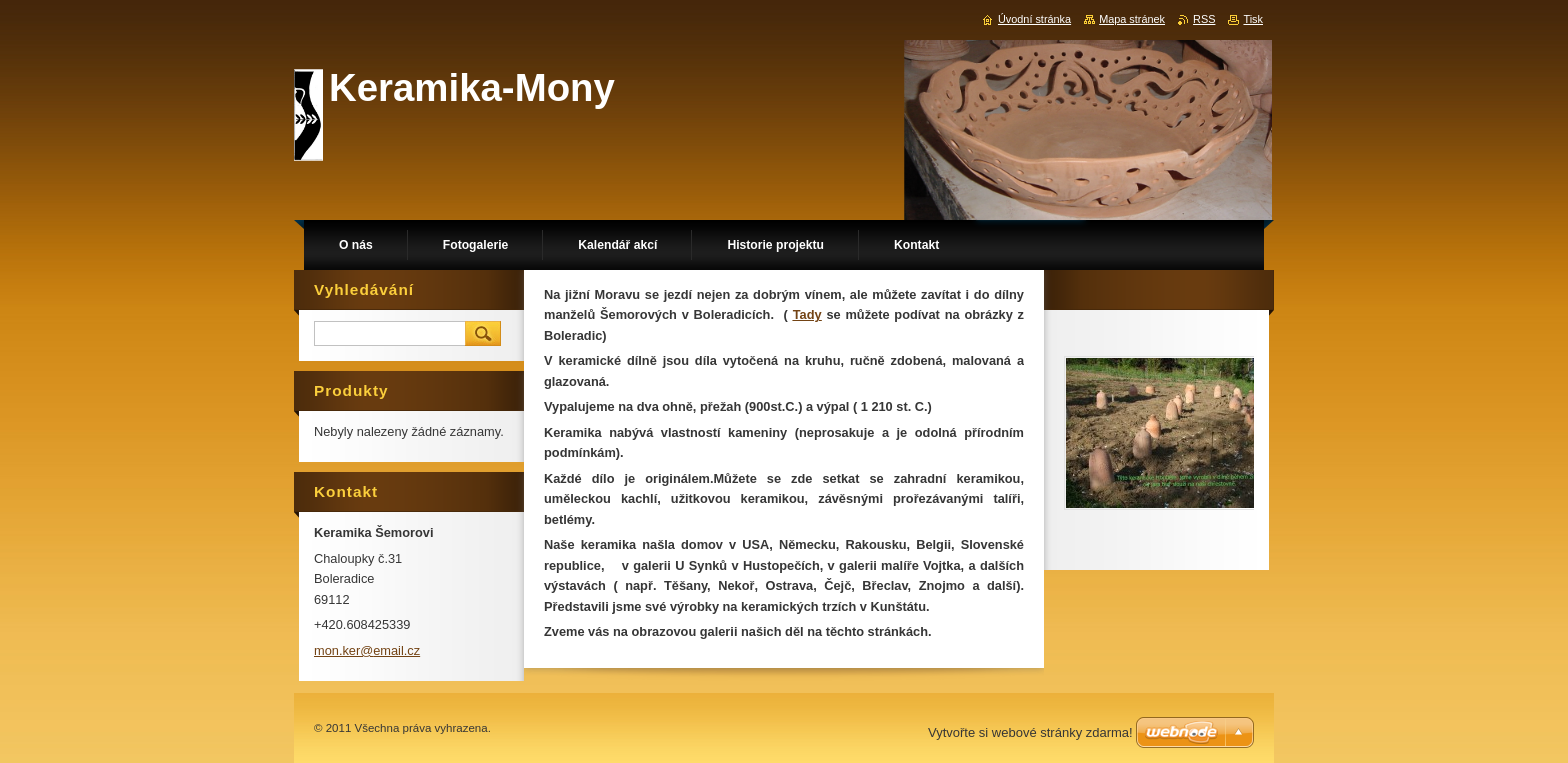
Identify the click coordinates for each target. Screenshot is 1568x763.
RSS (1204, 19)
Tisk (1253, 19)
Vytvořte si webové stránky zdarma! (1030, 732)
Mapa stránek (1132, 19)
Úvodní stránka (1034, 19)
